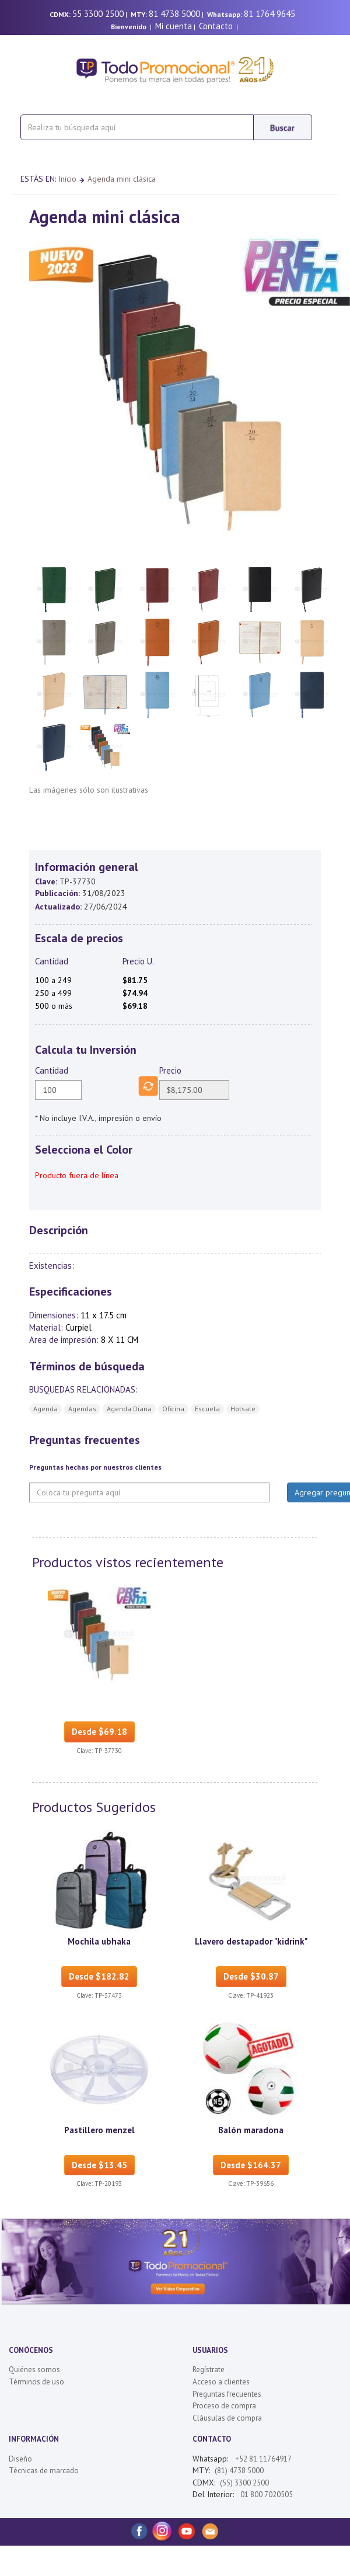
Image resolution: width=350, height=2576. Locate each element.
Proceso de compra (224, 2406)
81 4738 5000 (174, 13)
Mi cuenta (173, 26)
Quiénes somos (34, 2369)
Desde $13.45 (99, 2165)
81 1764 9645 (269, 13)
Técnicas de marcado (44, 2471)
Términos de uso (36, 2382)
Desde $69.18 (99, 1731)
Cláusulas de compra (227, 2418)
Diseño (20, 2459)
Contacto (216, 26)
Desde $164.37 (250, 2165)
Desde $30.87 (251, 1976)
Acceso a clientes (221, 2382)
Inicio (67, 178)
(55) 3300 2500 (244, 2483)
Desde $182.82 (99, 1976)
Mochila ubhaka (99, 1941)
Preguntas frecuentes (226, 2394)
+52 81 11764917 (263, 2459)
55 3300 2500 (98, 13)
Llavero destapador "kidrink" (251, 1941)
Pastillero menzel (99, 2130)
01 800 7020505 (266, 2494)
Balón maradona (251, 2130)
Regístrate (208, 2369)
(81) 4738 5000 (239, 2471)
